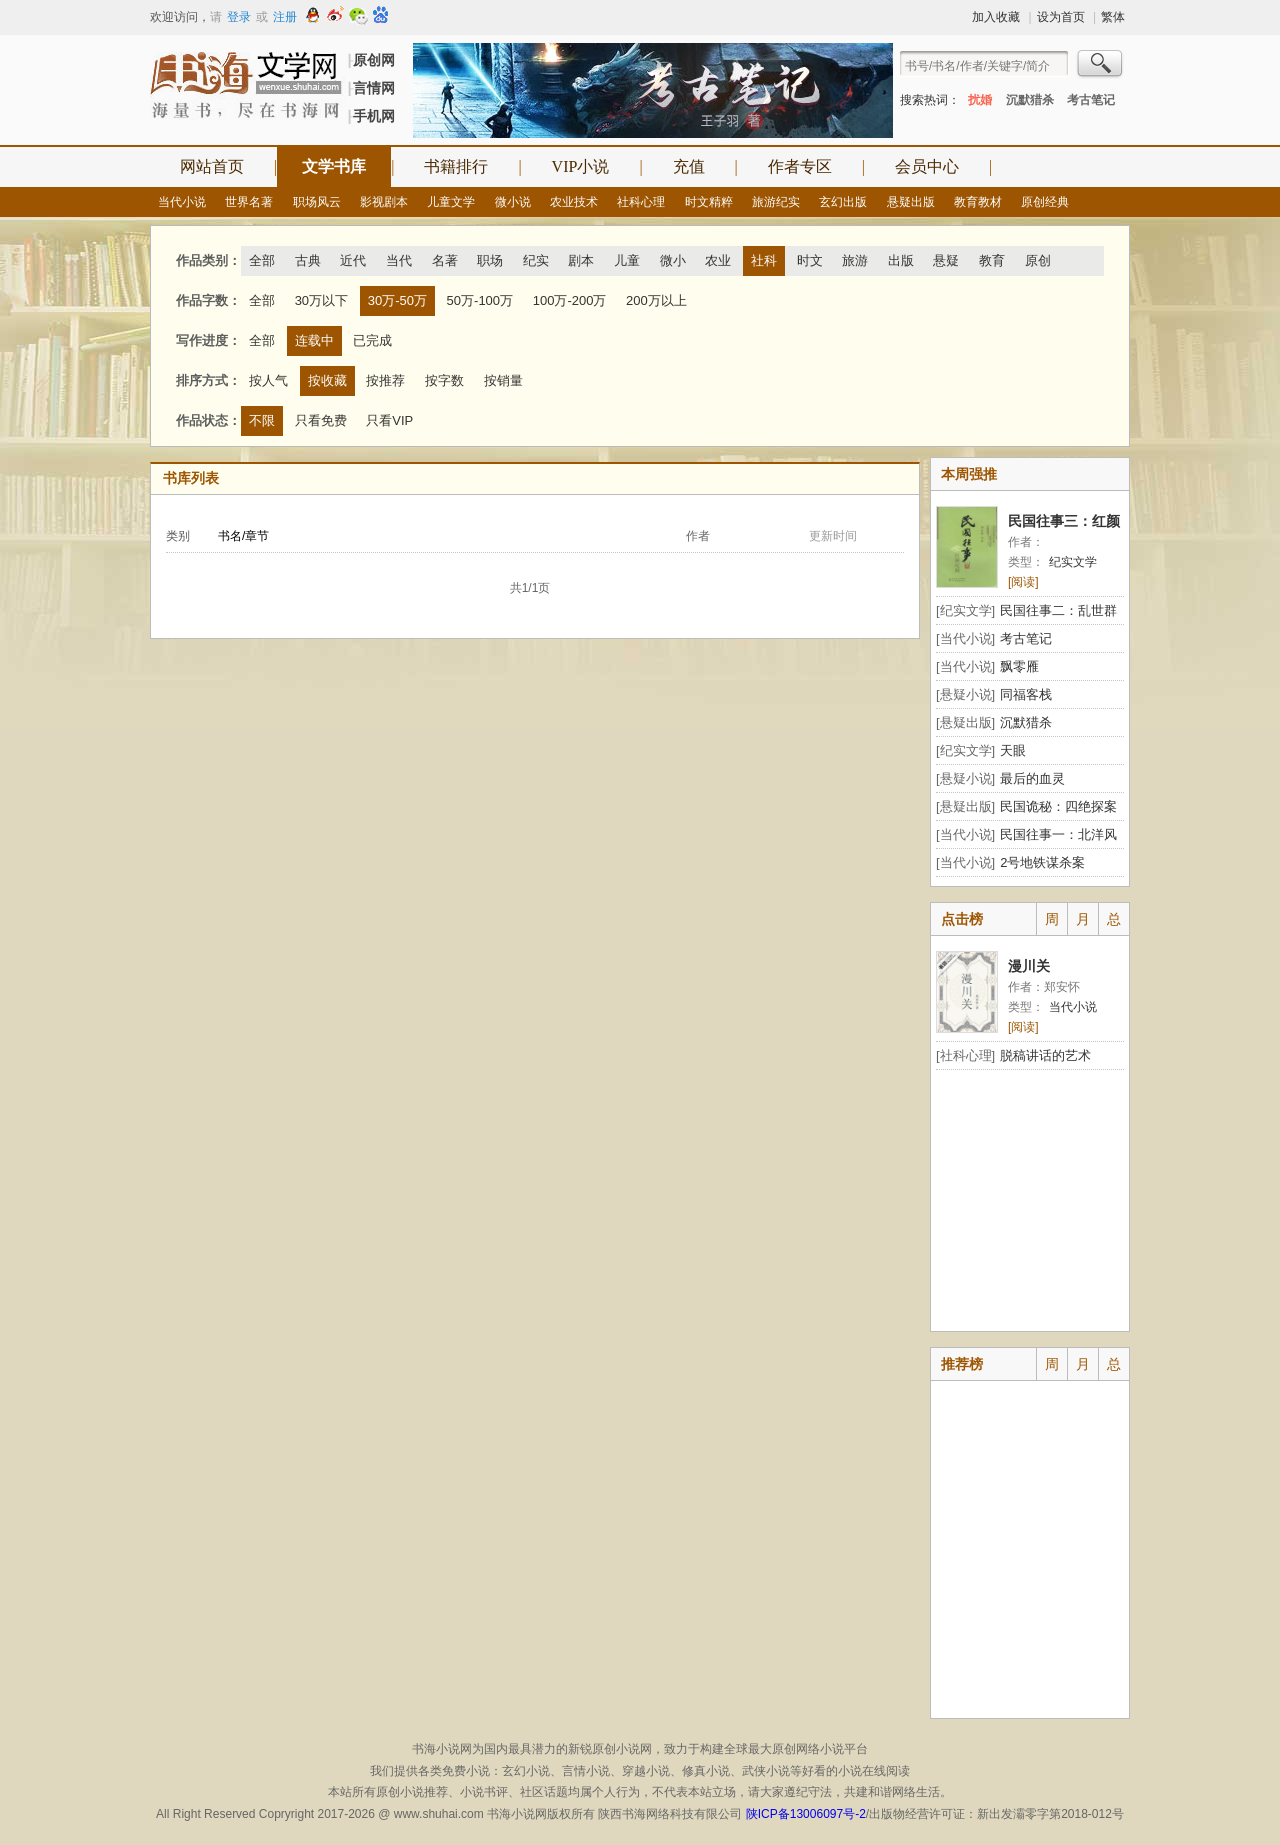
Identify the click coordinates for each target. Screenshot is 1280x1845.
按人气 (268, 380)
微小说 (513, 202)
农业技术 (574, 202)
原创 (1038, 260)
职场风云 (317, 202)
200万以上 (656, 300)
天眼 (1013, 750)
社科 (764, 260)
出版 (901, 260)
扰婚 (980, 100)
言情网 (374, 88)
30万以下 (321, 300)
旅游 (855, 260)
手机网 (374, 116)
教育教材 (978, 202)
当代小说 (182, 202)
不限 (262, 420)
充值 (689, 166)
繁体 (1113, 17)
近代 (353, 260)
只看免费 (321, 420)
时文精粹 (709, 202)
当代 (399, 260)
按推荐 (385, 380)
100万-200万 (570, 300)
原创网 (374, 60)
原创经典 (1045, 202)
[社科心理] (965, 1055)
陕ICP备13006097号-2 (803, 1814)
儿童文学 (451, 202)
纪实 (536, 260)
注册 (285, 17)
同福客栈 (1026, 694)
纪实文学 (1073, 562)
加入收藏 (996, 17)
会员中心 (927, 166)
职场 (490, 260)
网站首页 (212, 166)
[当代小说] (965, 638)
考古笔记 (1091, 100)
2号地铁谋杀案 (1042, 862)
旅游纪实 (776, 202)
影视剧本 (384, 202)
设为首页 (1061, 17)
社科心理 (641, 202)
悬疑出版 (911, 202)
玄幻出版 (843, 202)
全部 (262, 260)
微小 (673, 260)
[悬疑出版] (965, 722)
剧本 (581, 260)
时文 (810, 260)
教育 (992, 260)
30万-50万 (397, 300)
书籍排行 (456, 166)
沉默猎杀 (1030, 100)
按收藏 (327, 380)
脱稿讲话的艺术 (1045, 1055)
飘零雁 (1019, 666)
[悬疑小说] (965, 694)
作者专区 (800, 166)
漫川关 (1029, 966)
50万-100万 (480, 300)
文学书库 (334, 166)
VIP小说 (581, 166)
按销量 (503, 380)
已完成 (372, 340)
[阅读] (1023, 582)
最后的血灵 (1032, 778)
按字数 (444, 380)
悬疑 (946, 260)
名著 (445, 260)
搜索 (1101, 66)
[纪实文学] (965, 610)
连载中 (314, 340)
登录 (239, 17)
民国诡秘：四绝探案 (1058, 806)
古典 (308, 260)
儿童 (627, 260)
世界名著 (249, 202)
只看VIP (389, 420)
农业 (718, 260)
